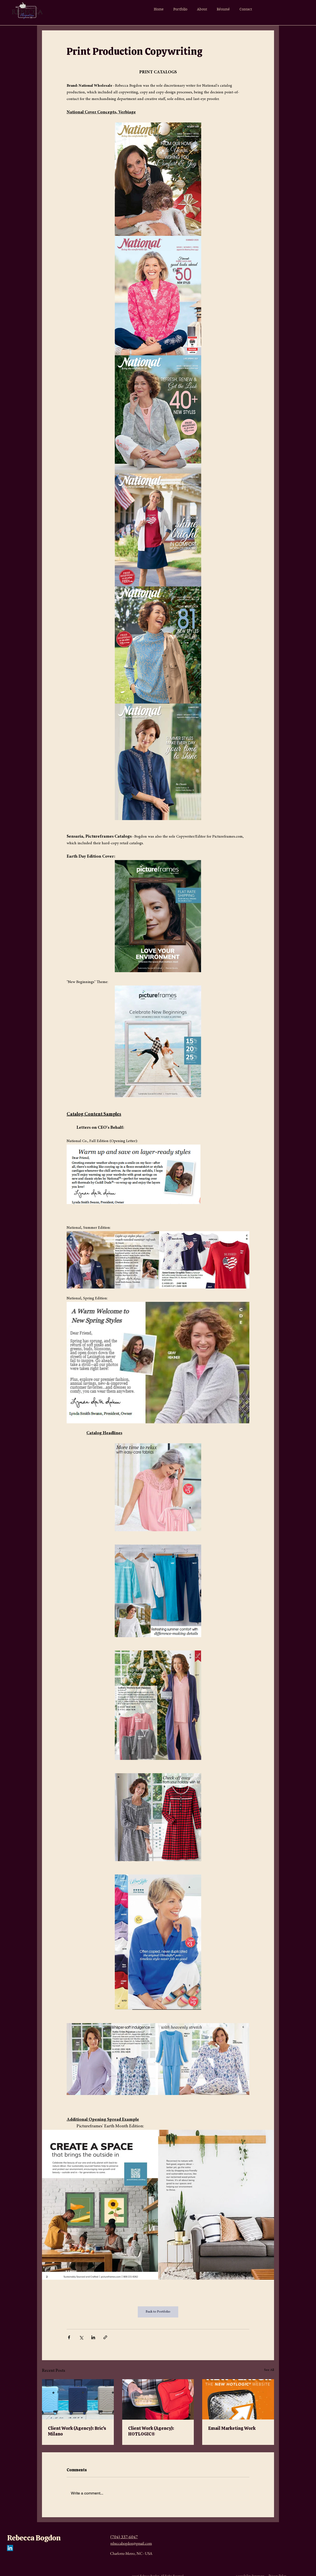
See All (269, 2370)
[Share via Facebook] (69, 2337)
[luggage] (78, 2399)
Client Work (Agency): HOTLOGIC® (151, 2431)
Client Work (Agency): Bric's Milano (77, 2431)
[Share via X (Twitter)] (81, 2337)
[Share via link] (105, 2337)
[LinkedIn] (10, 2548)
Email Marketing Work (232, 2428)
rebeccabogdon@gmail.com (131, 2543)
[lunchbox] (238, 2399)
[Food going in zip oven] (158, 2399)
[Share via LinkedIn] (93, 2337)
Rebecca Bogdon (33, 2538)
